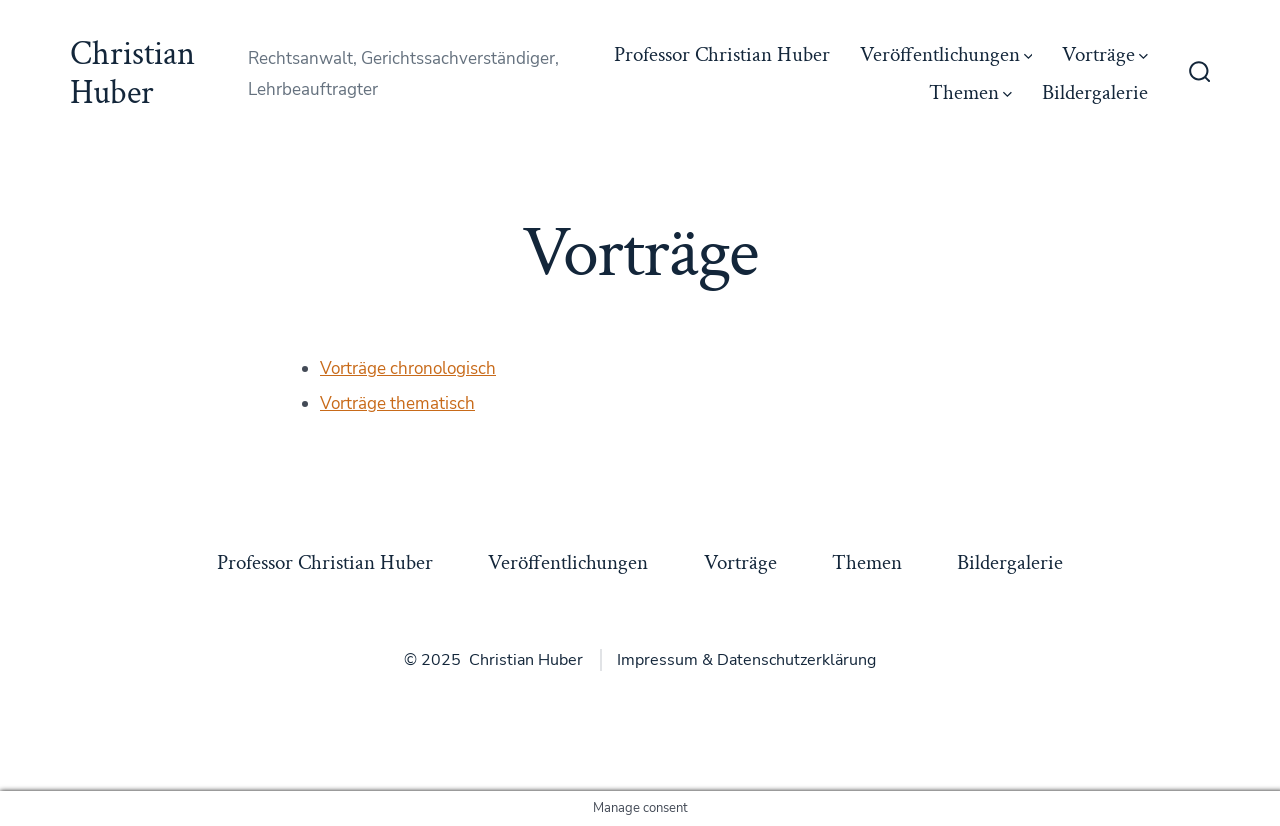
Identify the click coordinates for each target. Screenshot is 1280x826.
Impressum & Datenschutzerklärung (746, 660)
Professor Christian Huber (722, 54)
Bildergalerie (1095, 92)
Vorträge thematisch (397, 403)
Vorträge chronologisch (408, 368)
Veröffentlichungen (946, 54)
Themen (970, 92)
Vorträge (1105, 54)
